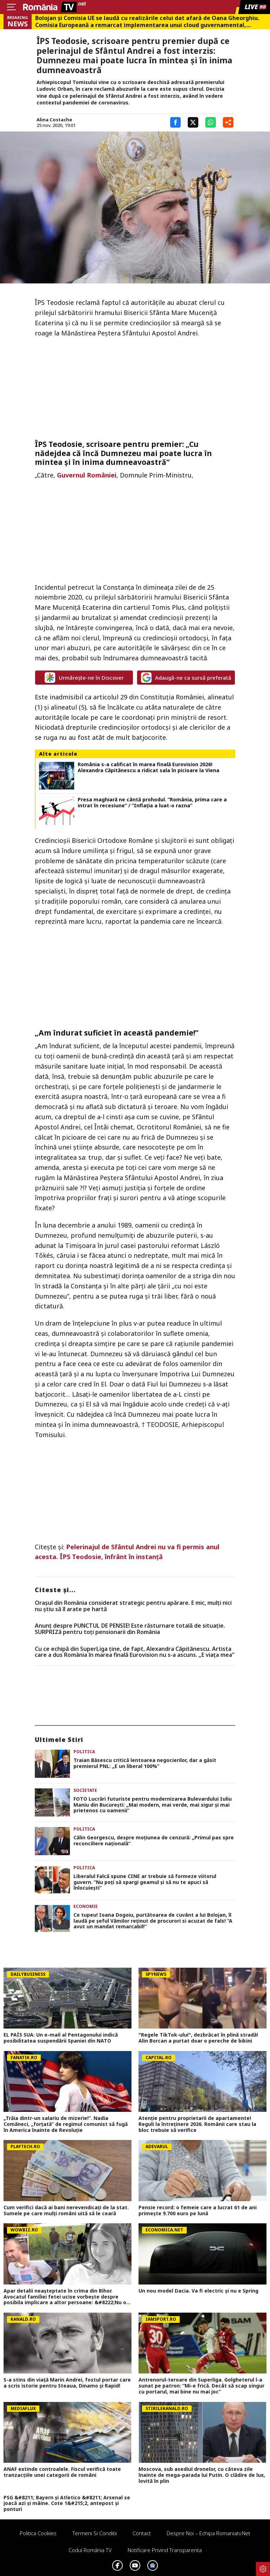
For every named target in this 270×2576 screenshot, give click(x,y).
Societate (85, 1790)
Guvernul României (86, 475)
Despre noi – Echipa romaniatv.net (208, 2533)
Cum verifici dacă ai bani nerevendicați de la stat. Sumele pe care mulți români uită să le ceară (66, 2211)
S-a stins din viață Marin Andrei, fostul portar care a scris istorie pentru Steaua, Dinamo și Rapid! (67, 2383)
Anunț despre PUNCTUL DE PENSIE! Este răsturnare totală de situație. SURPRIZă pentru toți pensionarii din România (130, 1629)
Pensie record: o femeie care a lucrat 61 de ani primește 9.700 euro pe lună (198, 2211)
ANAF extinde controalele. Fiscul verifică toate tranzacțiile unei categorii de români (62, 2472)
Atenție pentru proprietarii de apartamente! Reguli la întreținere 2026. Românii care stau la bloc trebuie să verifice (197, 2124)
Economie (85, 1906)
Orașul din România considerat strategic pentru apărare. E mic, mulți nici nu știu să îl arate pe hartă (133, 1606)
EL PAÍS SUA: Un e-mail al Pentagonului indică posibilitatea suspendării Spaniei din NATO (61, 2038)
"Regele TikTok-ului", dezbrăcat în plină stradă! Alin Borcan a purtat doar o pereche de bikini (198, 2038)
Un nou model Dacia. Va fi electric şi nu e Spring (198, 2291)
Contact (142, 2533)
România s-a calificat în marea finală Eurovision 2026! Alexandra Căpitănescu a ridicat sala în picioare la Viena (148, 768)
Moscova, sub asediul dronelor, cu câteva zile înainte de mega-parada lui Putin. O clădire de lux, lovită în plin (202, 2475)
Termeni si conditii (94, 2533)
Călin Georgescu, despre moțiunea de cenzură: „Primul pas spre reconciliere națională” (153, 1841)
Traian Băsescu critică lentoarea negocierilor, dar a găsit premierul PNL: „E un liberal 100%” (144, 1763)
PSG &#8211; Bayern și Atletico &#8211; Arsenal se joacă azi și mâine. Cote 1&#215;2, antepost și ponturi (67, 2503)
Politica (84, 1752)
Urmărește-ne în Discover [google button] (84, 677)
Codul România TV (90, 2550)
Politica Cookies (38, 2533)
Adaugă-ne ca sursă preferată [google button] (186, 677)
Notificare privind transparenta (165, 2550)
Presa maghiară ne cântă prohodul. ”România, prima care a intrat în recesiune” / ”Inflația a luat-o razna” (152, 803)
